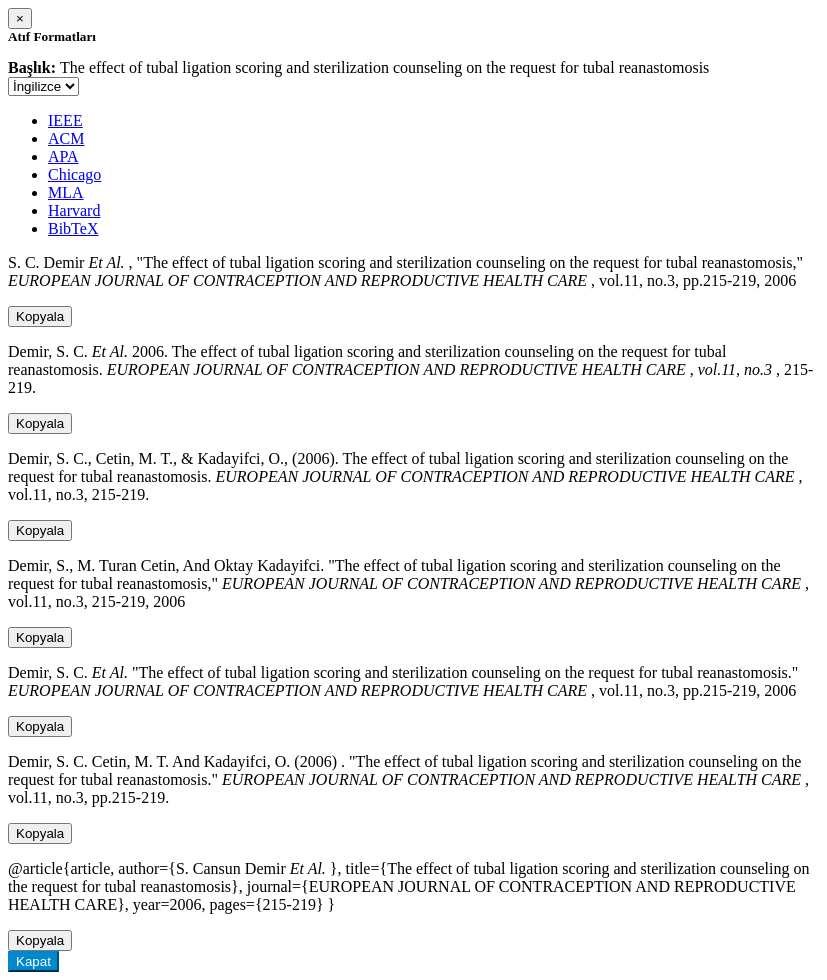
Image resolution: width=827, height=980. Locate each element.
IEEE (65, 120)
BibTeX (73, 228)
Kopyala (40, 316)
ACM (66, 138)
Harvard (74, 210)
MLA (66, 192)
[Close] (20, 18)
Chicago (74, 174)
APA (63, 156)
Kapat (33, 961)
